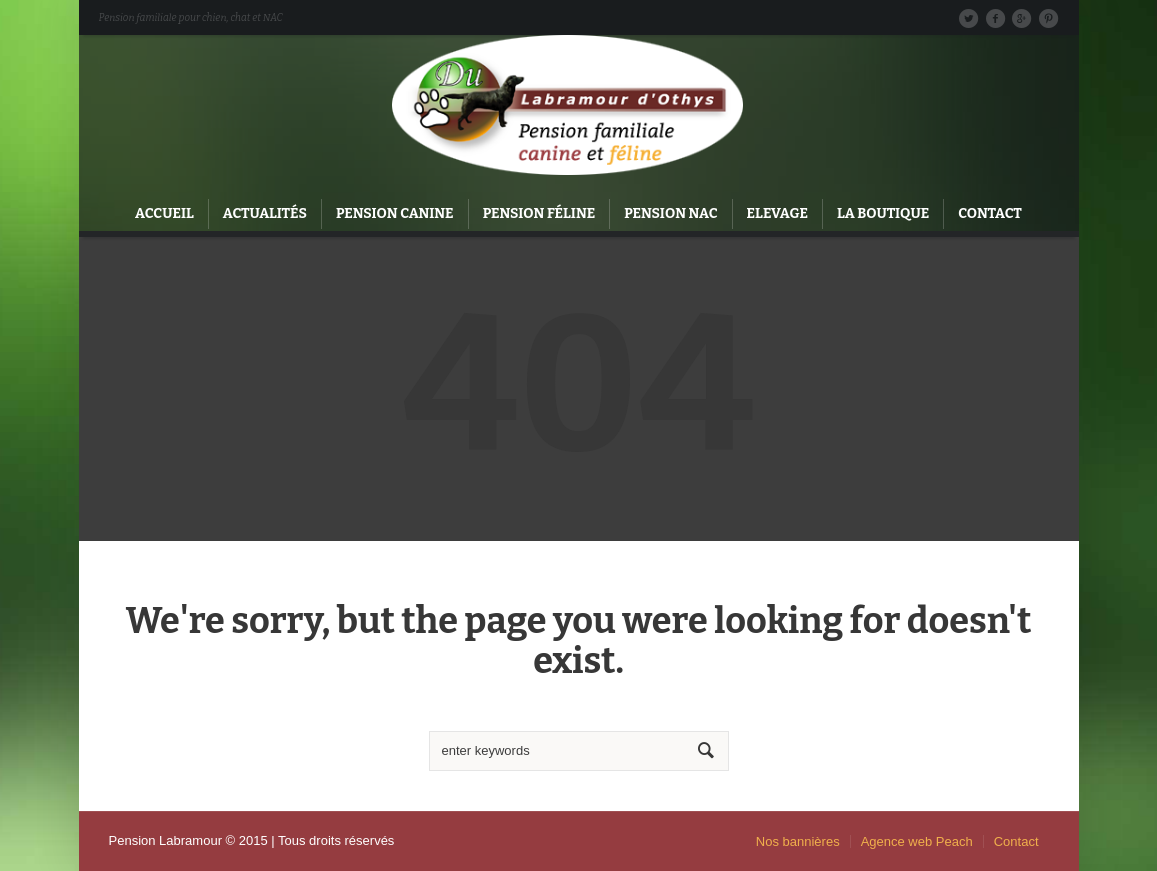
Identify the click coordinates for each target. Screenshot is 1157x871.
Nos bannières (798, 841)
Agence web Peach (917, 841)
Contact (1016, 841)
